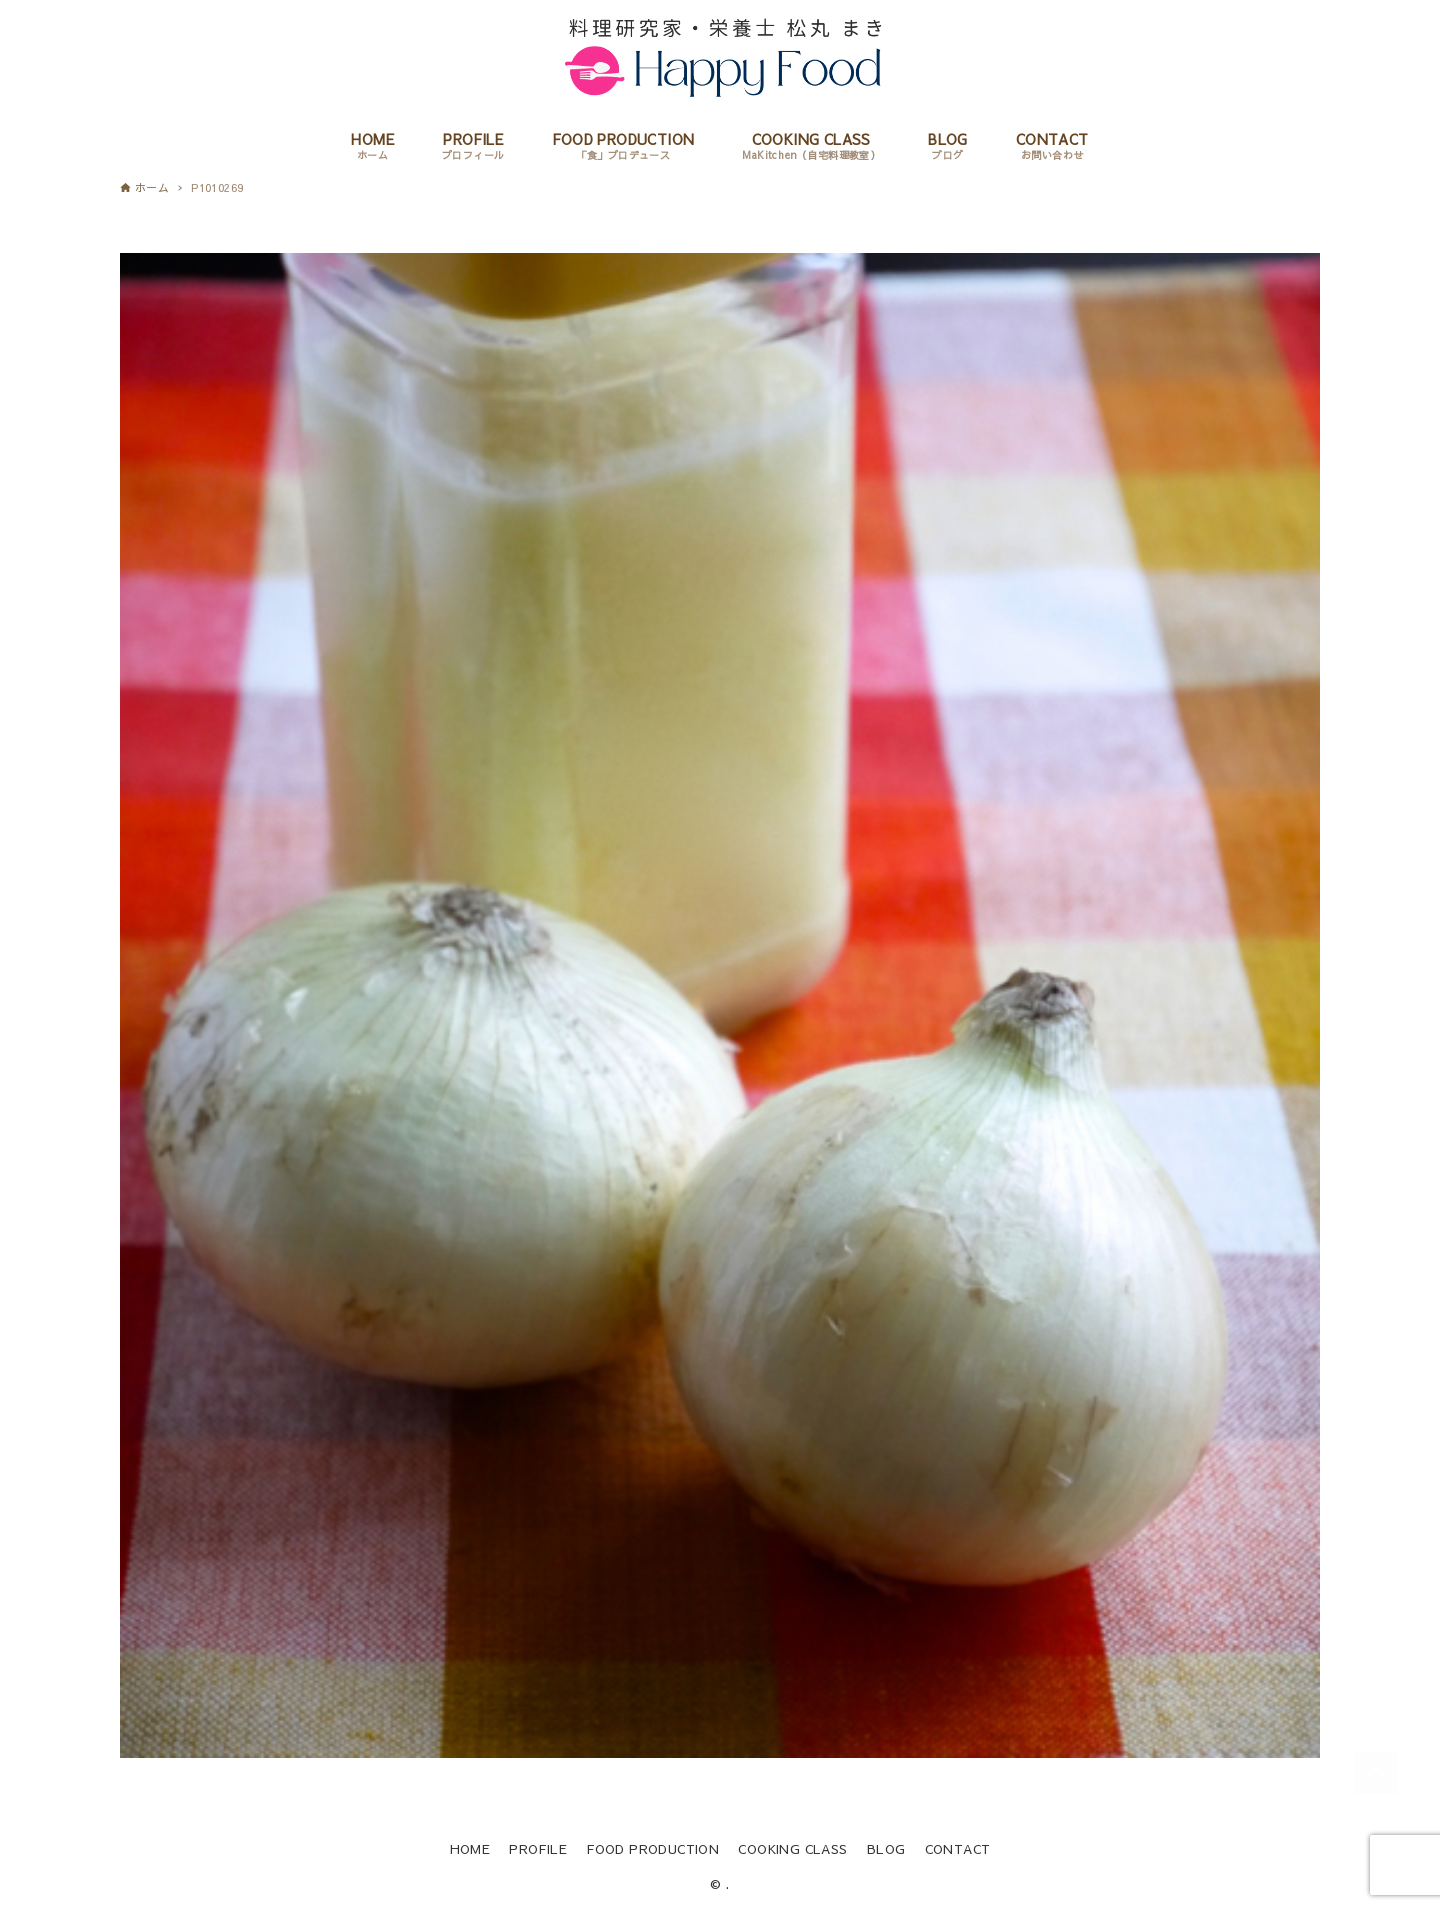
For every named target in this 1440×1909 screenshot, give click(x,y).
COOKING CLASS (792, 1848)
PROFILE (538, 1848)
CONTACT (958, 1848)
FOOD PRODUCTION (652, 1848)
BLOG (886, 1848)
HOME (470, 1848)
